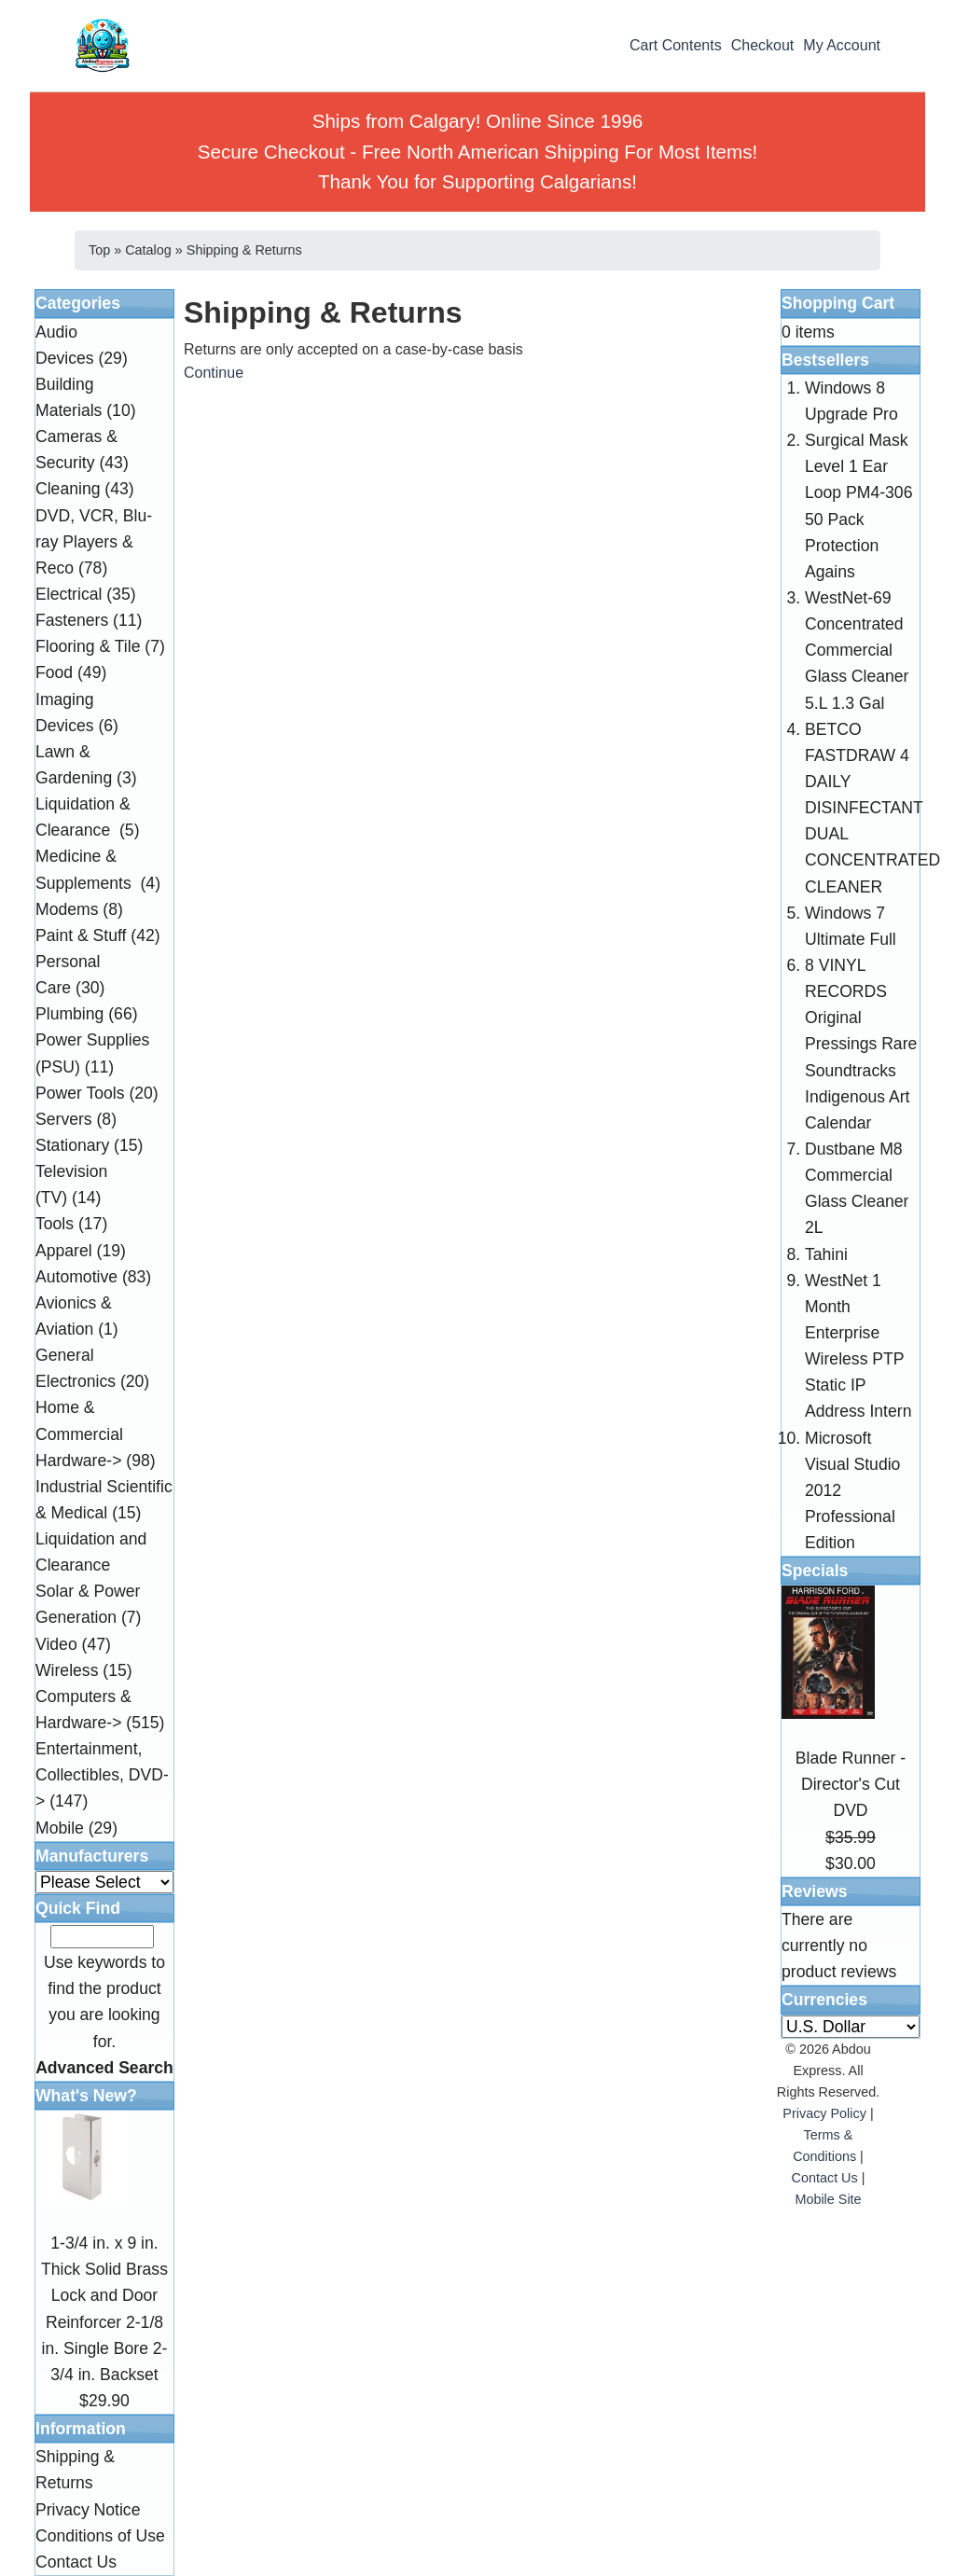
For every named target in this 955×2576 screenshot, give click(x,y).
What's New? (86, 2095)
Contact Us (76, 2562)
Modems (66, 909)
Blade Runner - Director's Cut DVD (851, 1784)
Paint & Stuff (80, 935)
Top (99, 249)
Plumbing (69, 1013)
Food (54, 672)
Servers (63, 1119)
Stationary (72, 1145)
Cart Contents (676, 45)
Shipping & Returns (244, 249)
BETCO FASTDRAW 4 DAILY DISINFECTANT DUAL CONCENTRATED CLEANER (872, 808)
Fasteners (71, 620)
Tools (54, 1223)
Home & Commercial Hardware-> (79, 1433)
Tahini (826, 1254)
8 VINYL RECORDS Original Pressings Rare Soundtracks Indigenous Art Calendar (861, 1044)
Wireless (66, 1670)
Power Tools (80, 1093)
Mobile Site (828, 2199)
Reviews (814, 1891)
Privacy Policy (824, 2113)
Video (56, 1644)
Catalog (148, 249)
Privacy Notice (87, 2509)
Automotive (76, 1276)
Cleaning (67, 488)
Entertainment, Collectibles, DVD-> (102, 1774)
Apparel (63, 1250)
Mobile (59, 1828)
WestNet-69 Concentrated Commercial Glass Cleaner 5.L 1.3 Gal (856, 651)
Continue (213, 373)
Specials (815, 1570)
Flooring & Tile (87, 646)
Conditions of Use (100, 2536)
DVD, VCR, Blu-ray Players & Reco (93, 541)
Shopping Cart (838, 303)
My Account (841, 45)
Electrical (68, 594)
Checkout (763, 45)
